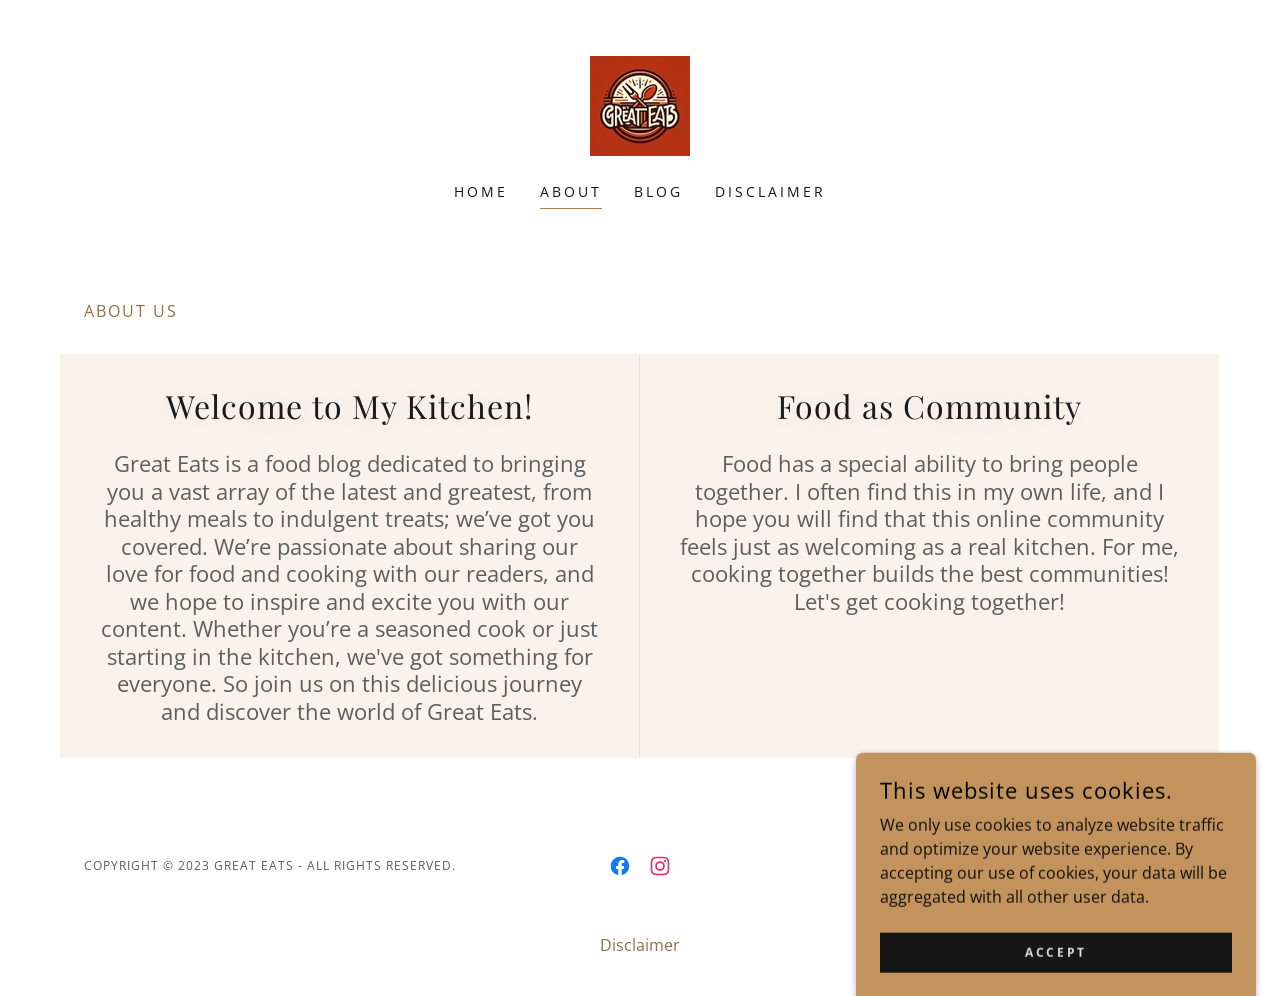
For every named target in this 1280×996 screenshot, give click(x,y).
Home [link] (481, 191)
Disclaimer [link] (770, 191)
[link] (640, 104)
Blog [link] (658, 191)
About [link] (571, 191)
